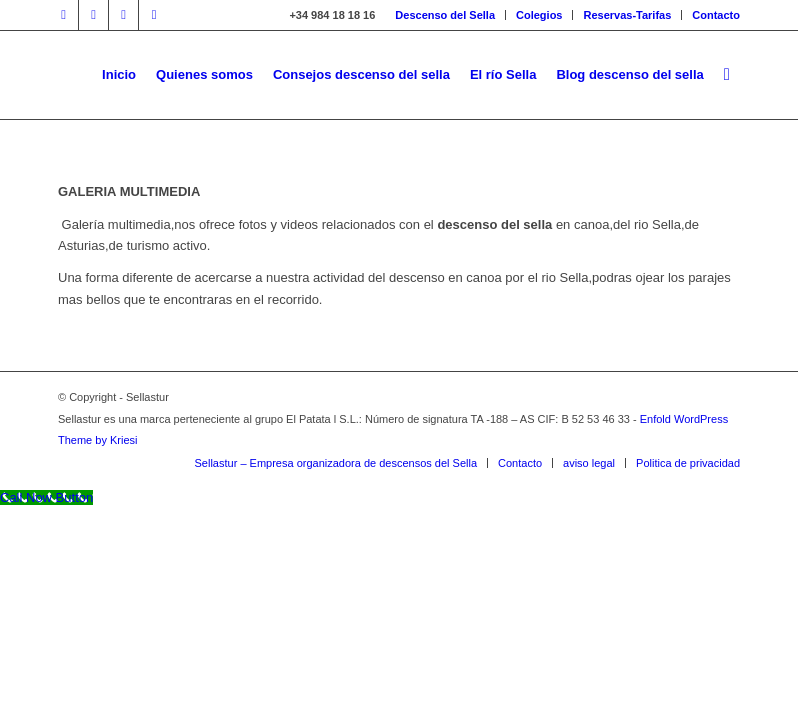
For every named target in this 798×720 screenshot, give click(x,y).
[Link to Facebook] (63, 15)
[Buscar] (727, 75)
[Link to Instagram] (154, 15)
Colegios (539, 15)
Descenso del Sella (445, 15)
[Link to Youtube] (123, 15)
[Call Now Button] (46, 497)
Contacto (716, 15)
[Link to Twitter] (93, 15)
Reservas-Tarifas (627, 15)
